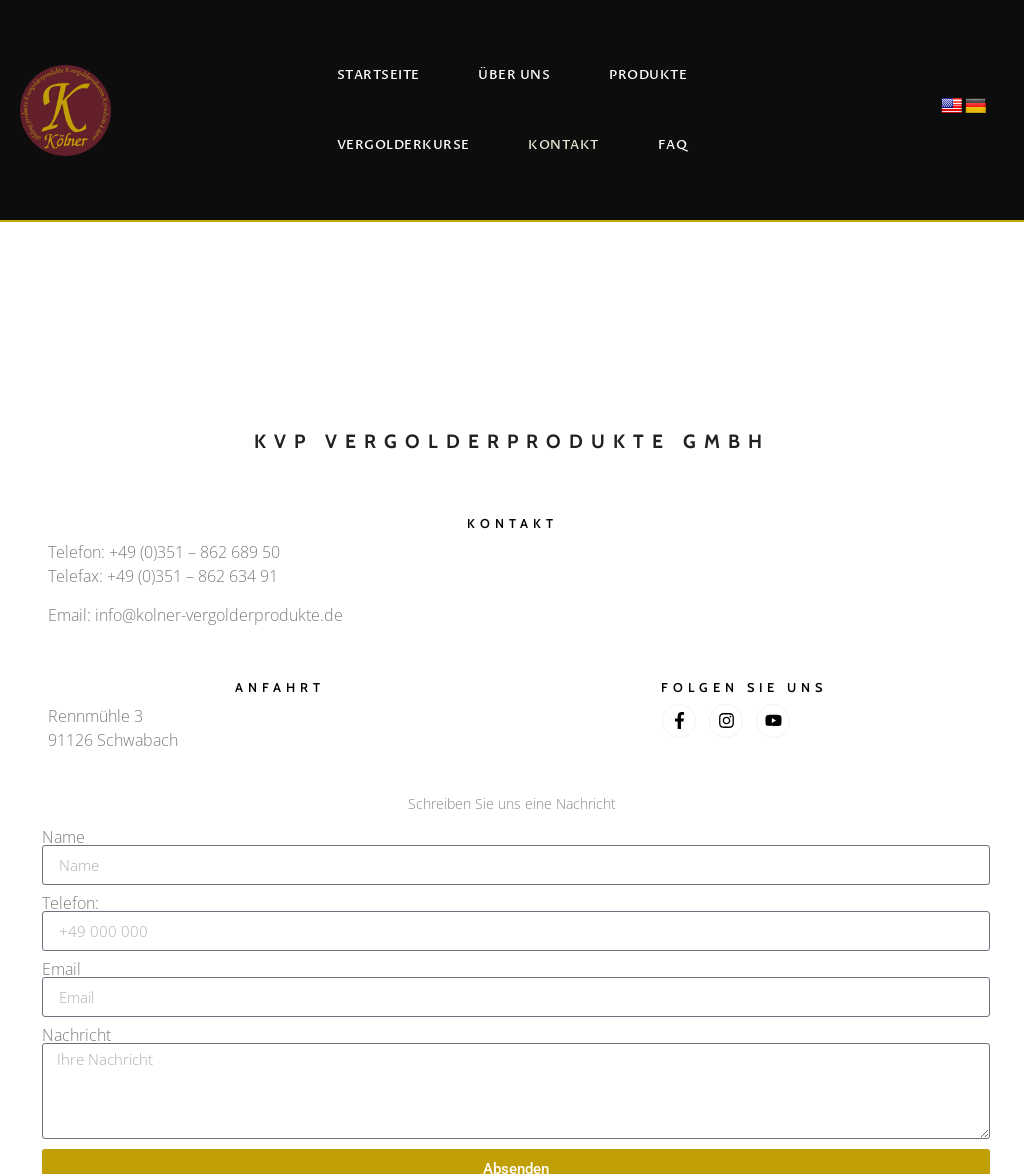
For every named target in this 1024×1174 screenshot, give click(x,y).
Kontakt (563, 145)
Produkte (648, 75)
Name (63, 837)
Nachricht (76, 1035)
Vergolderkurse (403, 145)
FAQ (673, 145)
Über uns (514, 75)
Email (61, 969)
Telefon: (70, 903)
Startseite (378, 75)
